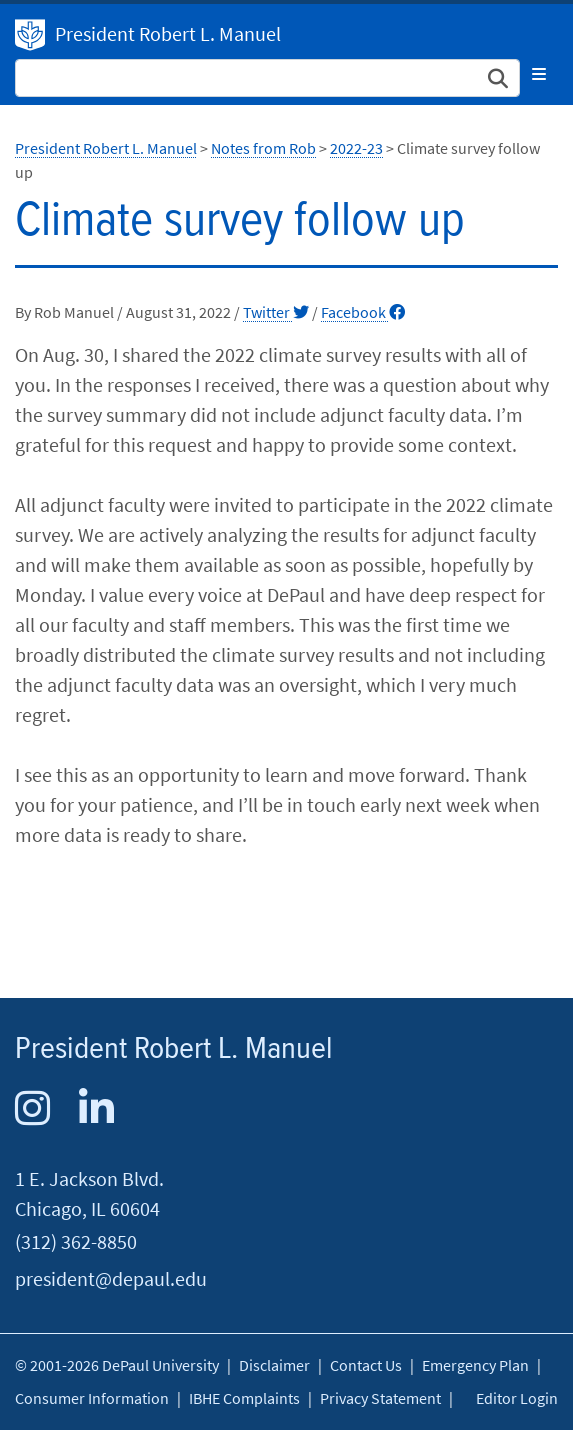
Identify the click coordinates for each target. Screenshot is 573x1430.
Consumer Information (92, 1398)
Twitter (276, 312)
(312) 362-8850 (76, 1241)
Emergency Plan (475, 1365)
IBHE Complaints (244, 1398)
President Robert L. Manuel (30, 35)
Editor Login (517, 1398)
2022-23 (356, 148)
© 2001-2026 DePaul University (117, 1365)
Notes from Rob (263, 148)
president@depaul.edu (111, 1278)
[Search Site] (267, 78)
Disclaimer (274, 1365)
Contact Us (366, 1365)
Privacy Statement (380, 1398)
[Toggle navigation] (539, 74)
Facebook (363, 312)
